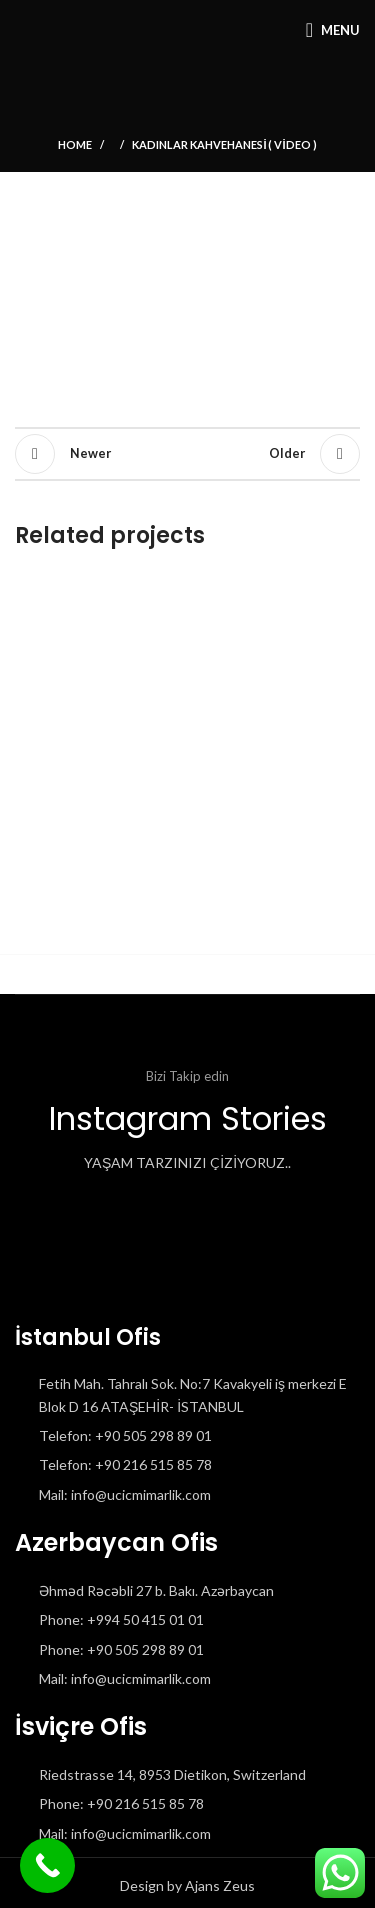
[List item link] (187, 1436)
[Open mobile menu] (333, 30)
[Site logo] (15, 29)
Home (75, 144)
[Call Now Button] (47, 1865)
